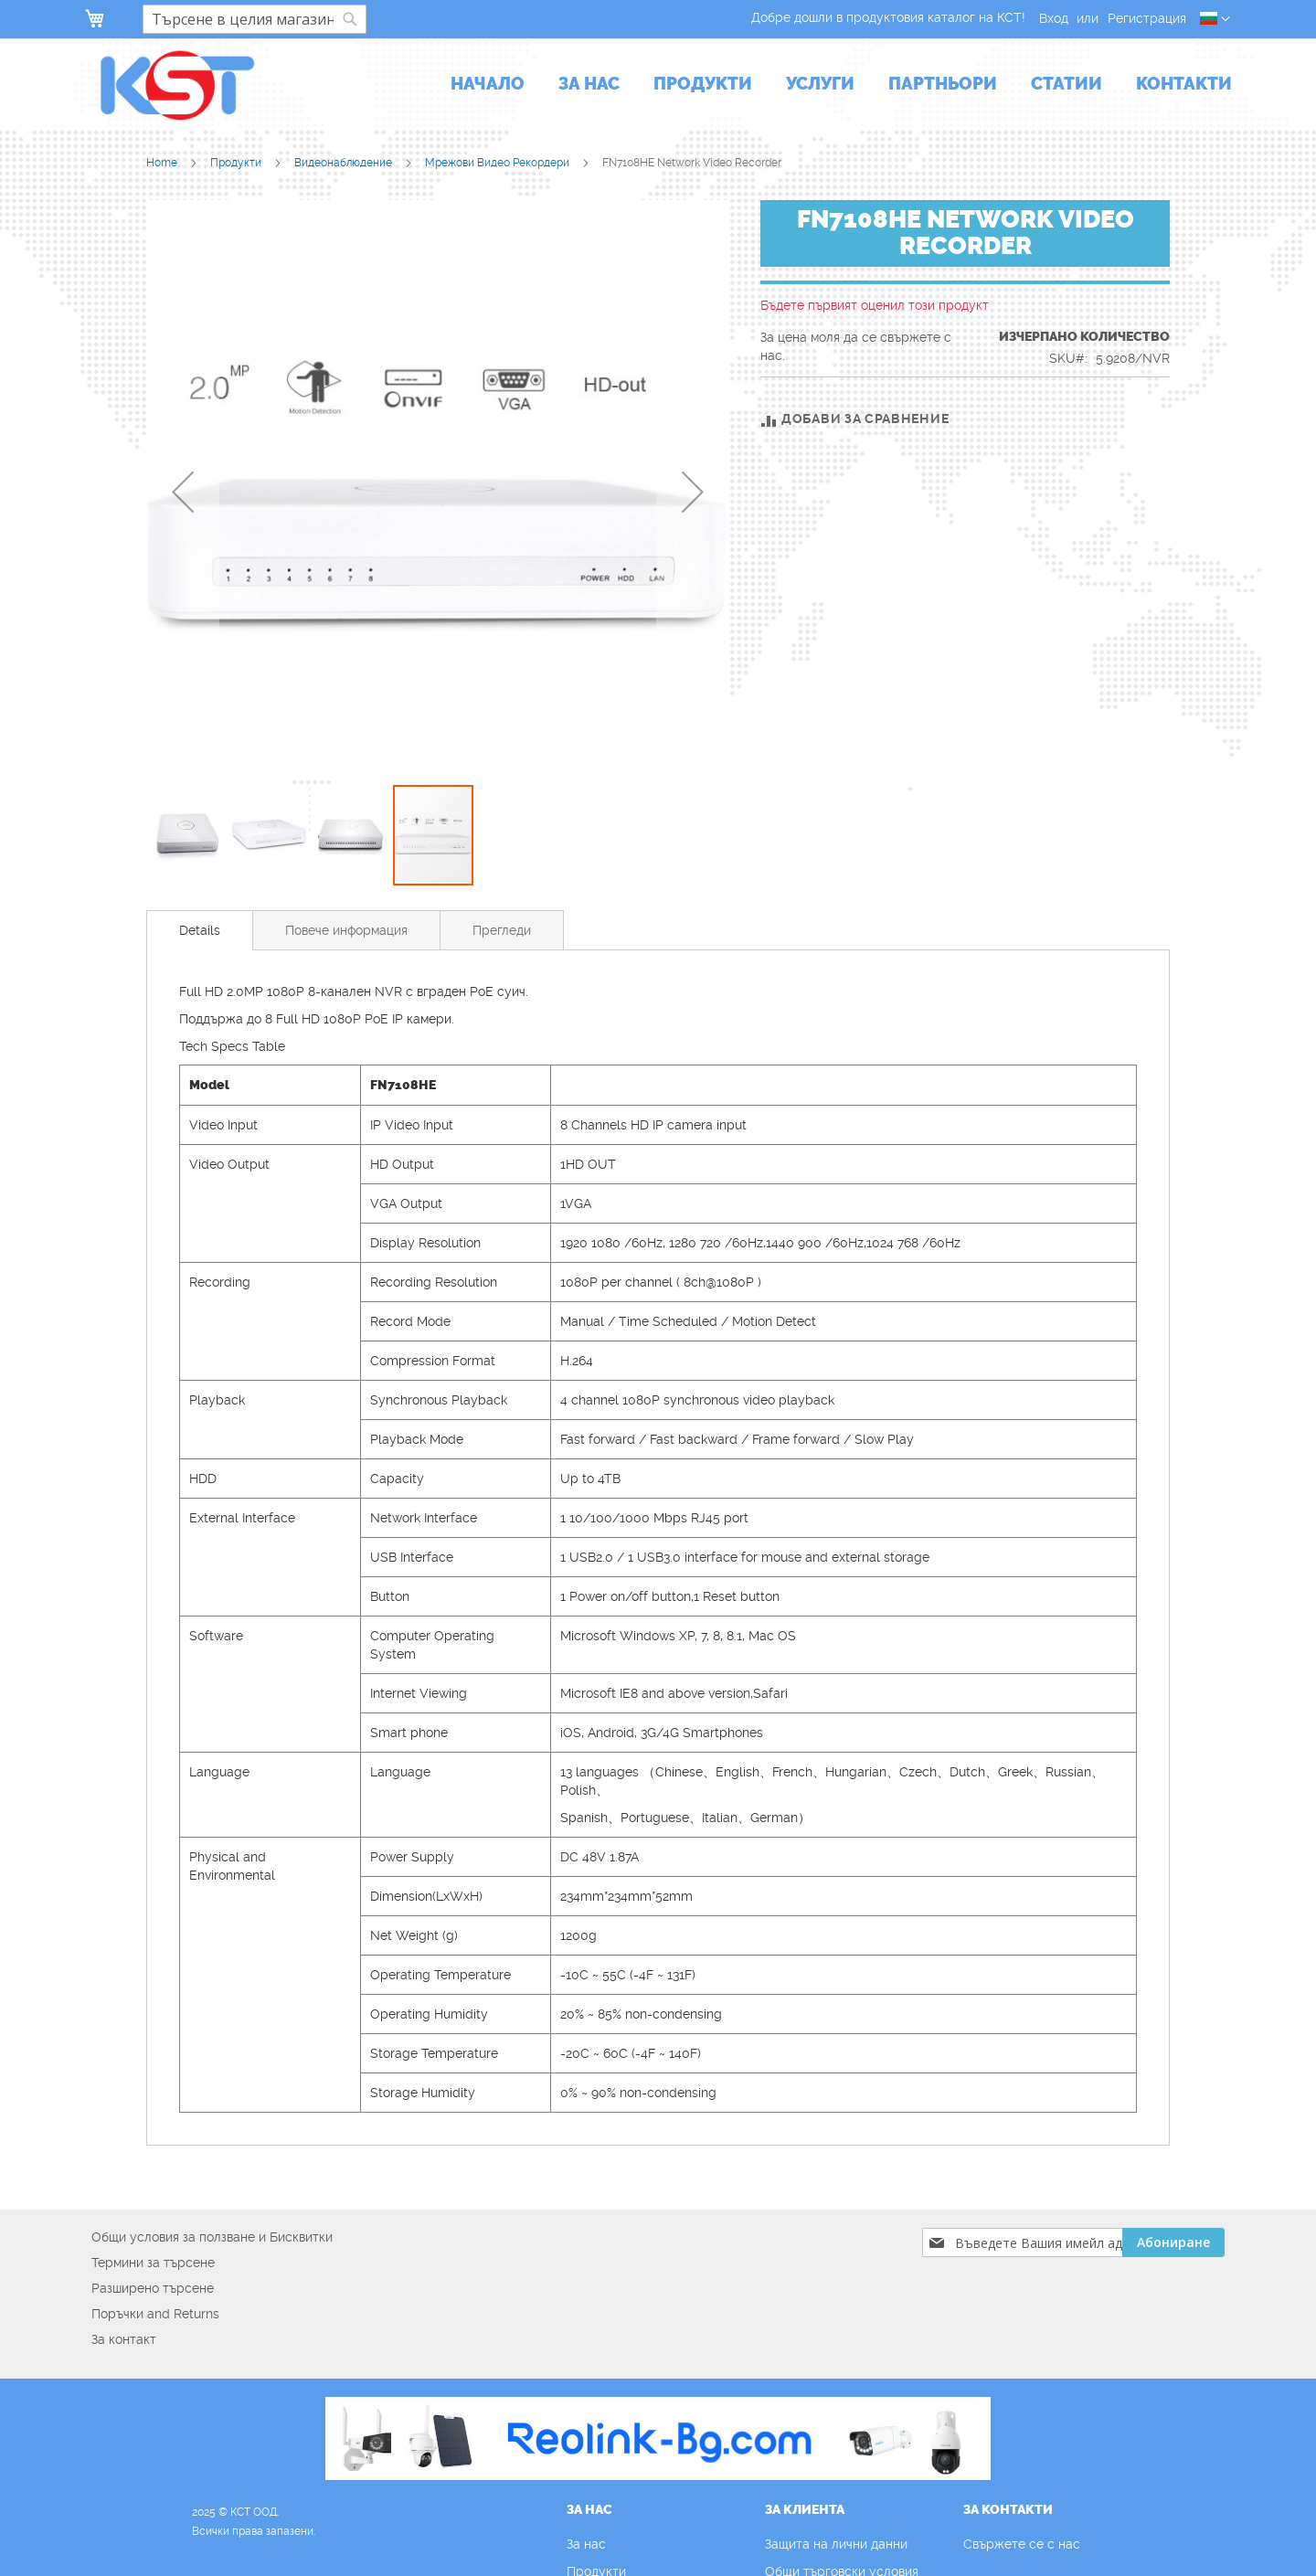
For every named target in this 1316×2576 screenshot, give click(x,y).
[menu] (841, 85)
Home (163, 162)
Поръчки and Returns (155, 2313)
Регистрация (1147, 18)
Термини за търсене (153, 2262)
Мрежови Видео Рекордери (498, 162)
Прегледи (501, 930)
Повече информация (346, 930)
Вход (1053, 18)
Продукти (237, 162)
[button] (1215, 19)
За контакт (123, 2339)
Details (199, 930)
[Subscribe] (1173, 2242)
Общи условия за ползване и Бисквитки (212, 2237)
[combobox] (254, 19)
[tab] (199, 930)
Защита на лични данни (836, 2544)
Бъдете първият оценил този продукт (874, 305)
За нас (586, 2544)
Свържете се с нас (1021, 2544)
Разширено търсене (152, 2288)
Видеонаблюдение (344, 162)
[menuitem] (488, 85)
